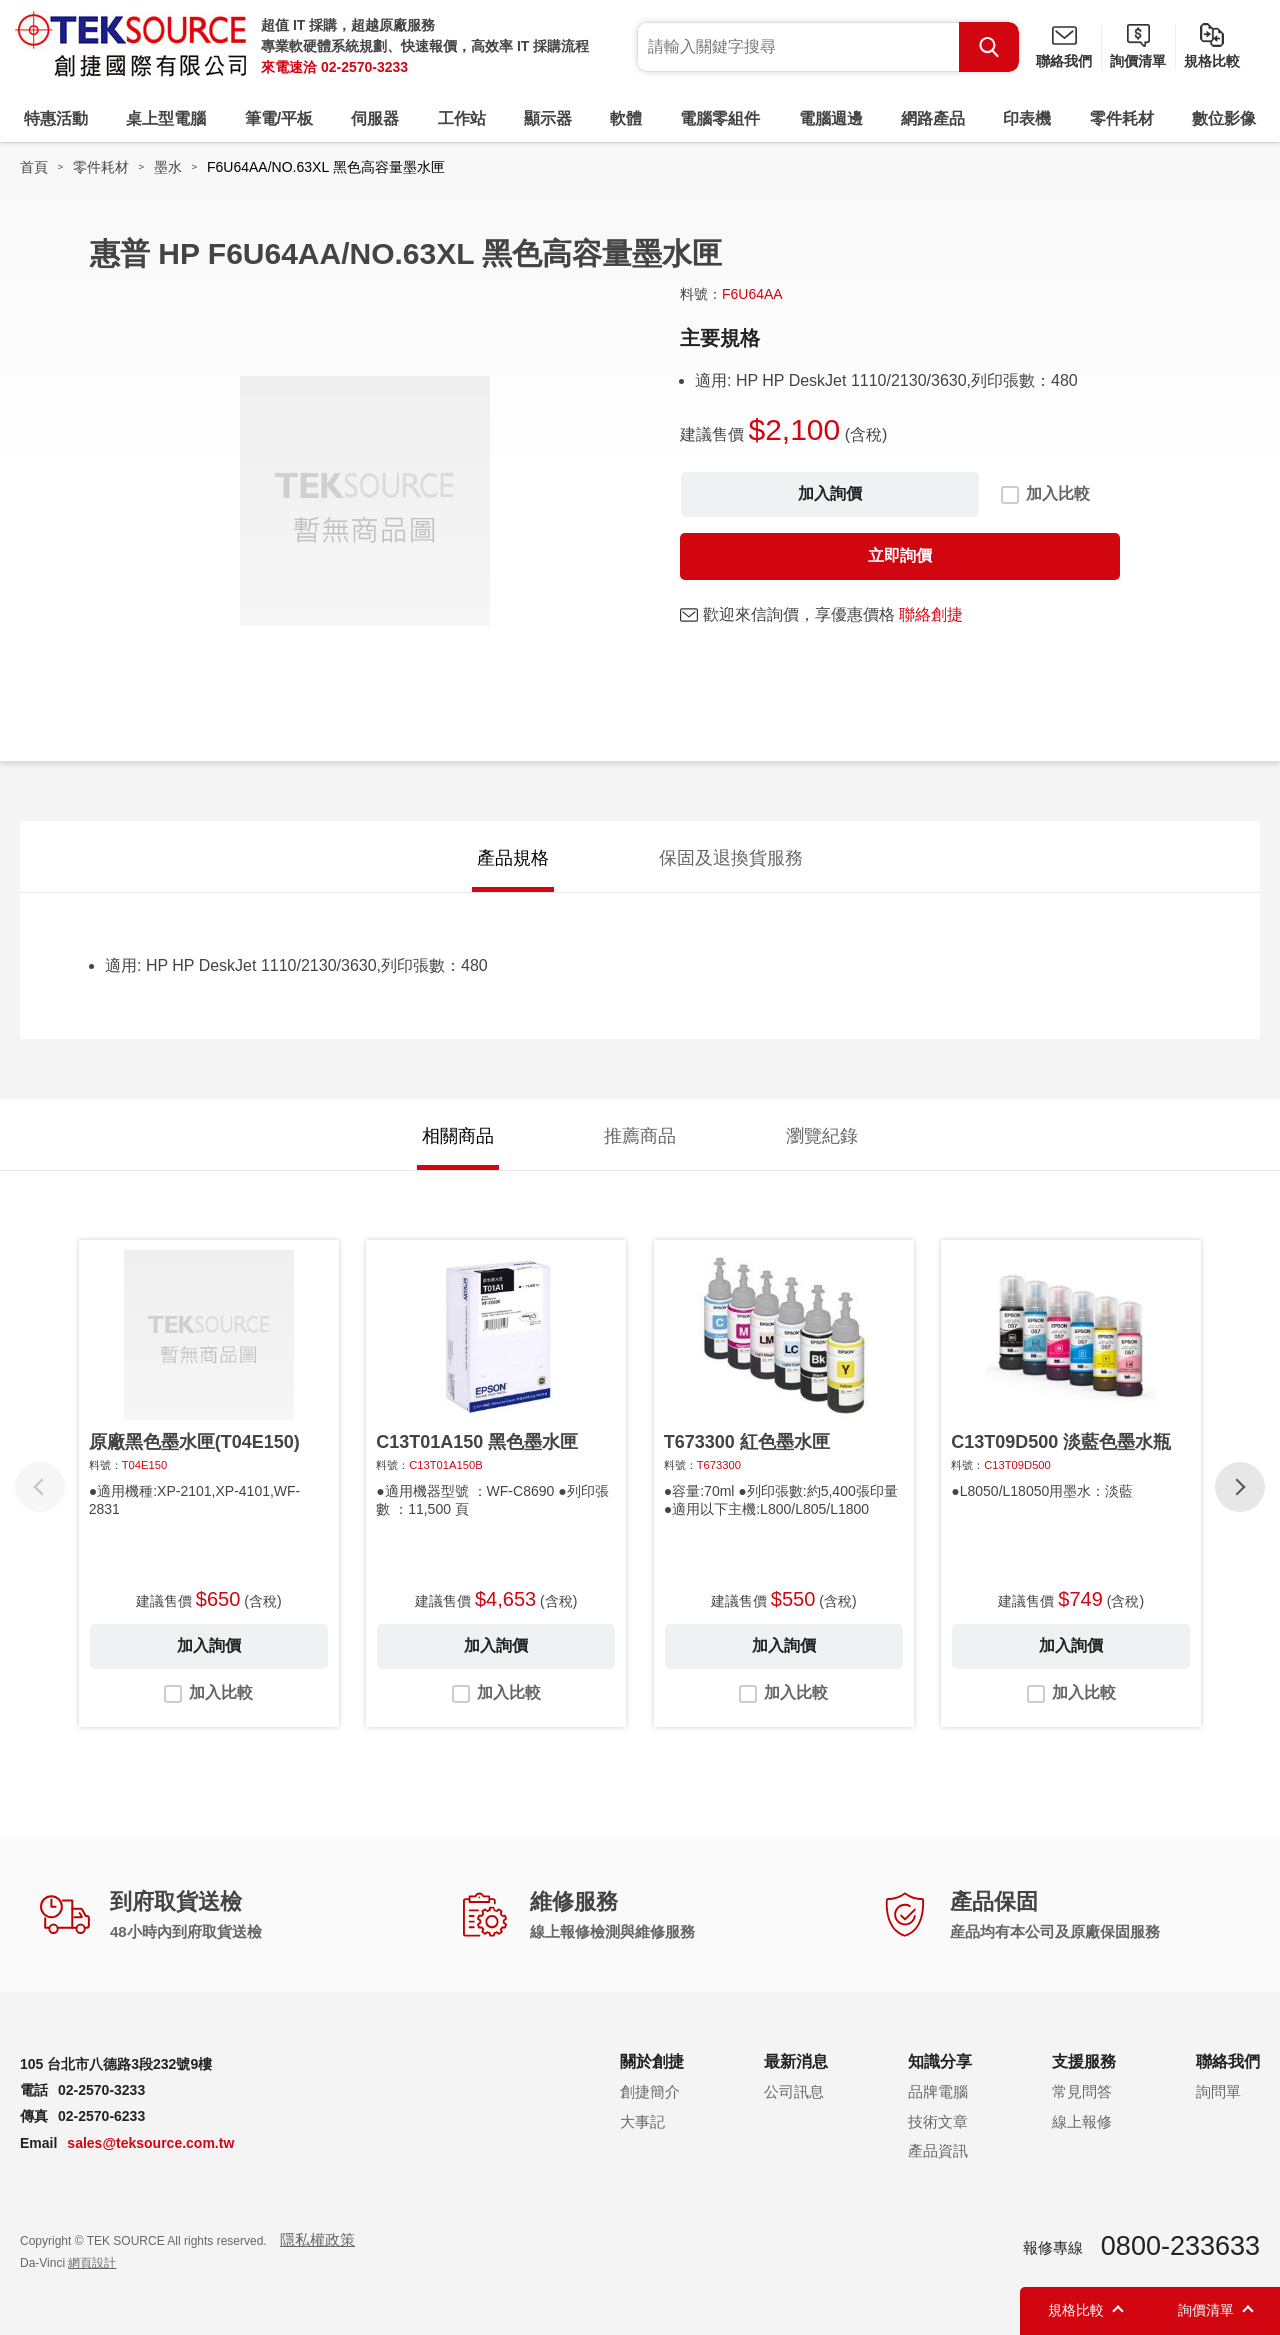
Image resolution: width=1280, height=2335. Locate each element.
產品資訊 (938, 2150)
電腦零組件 (720, 118)
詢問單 (1218, 2091)
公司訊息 (794, 2091)
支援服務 (1084, 2061)
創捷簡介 (650, 2091)
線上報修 (1082, 2121)
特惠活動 (56, 118)
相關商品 (458, 1136)
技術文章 (938, 2121)
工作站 (462, 118)
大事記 (642, 2121)
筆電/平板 (279, 118)
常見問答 (1082, 2091)
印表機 (1027, 118)
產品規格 (513, 858)
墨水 (168, 167)
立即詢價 (900, 555)
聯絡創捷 (931, 614)
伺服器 (375, 118)
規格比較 (1212, 61)
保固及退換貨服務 (731, 858)
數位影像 (1224, 118)
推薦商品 (640, 1136)
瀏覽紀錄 (822, 1136)
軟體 (626, 118)
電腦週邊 (831, 118)
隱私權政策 (317, 2239)
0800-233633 (1180, 2246)
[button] (1240, 1487)
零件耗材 (1122, 118)
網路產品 (933, 118)
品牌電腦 (938, 2091)
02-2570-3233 (364, 67)
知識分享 (940, 2061)
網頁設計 (92, 2263)
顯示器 (548, 118)
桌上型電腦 (166, 118)
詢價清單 (1138, 61)
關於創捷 (652, 2061)
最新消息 (796, 2061)
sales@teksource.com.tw (150, 2143)
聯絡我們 (1064, 61)
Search (989, 47)
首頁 (34, 167)
